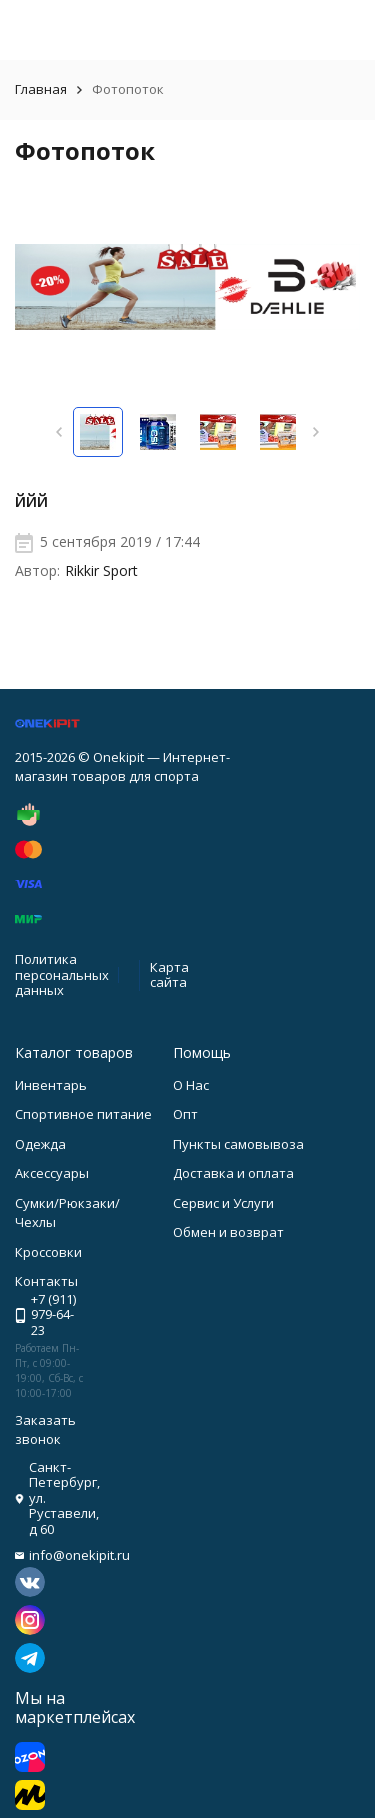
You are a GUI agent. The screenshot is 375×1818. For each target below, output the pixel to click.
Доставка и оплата (233, 1173)
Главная (41, 89)
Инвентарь (51, 1085)
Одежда (40, 1144)
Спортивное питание (83, 1114)
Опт (185, 1114)
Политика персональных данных (62, 974)
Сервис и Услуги (223, 1203)
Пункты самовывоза (238, 1144)
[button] (59, 432)
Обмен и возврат (228, 1232)
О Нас (191, 1085)
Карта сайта (169, 975)
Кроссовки (48, 1252)
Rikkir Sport (101, 570)
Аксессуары (52, 1173)
